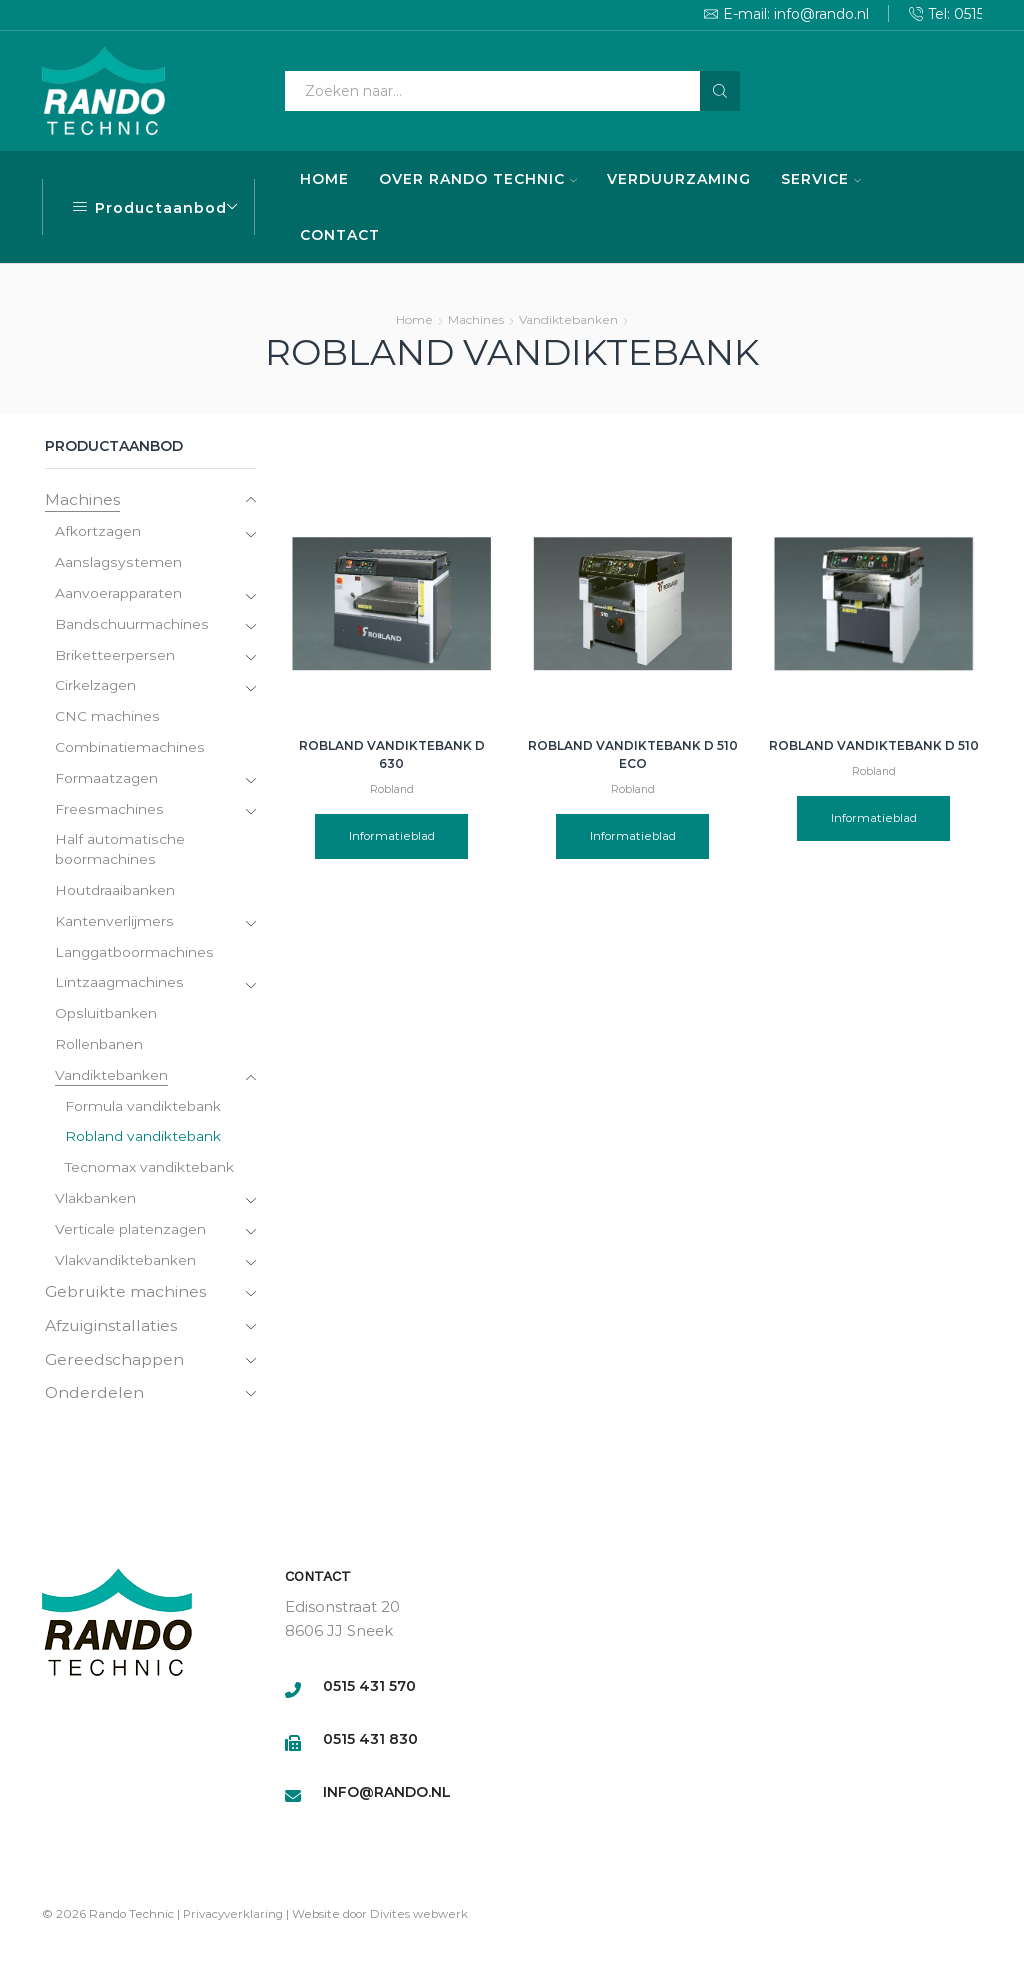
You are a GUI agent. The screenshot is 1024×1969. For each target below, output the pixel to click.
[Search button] (720, 91)
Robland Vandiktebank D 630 (392, 754)
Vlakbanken (95, 1204)
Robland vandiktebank (143, 1142)
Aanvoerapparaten (118, 595)
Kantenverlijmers (114, 925)
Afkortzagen (98, 533)
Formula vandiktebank (143, 1111)
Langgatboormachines (135, 956)
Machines (476, 319)
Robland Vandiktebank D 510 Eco (633, 754)
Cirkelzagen (96, 688)
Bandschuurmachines (131, 626)
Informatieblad (391, 835)
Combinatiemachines (129, 750)
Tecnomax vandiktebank (150, 1173)
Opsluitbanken (105, 1018)
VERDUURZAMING (679, 179)
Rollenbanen (99, 1049)
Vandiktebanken (568, 319)
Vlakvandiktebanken (125, 1266)
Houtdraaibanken (115, 894)
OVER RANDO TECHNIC (478, 179)
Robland (392, 789)
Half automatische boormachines (119, 853)
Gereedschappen (115, 1364)
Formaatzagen (107, 781)
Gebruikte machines (126, 1297)
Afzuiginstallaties (112, 1330)
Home (414, 319)
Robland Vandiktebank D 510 (874, 745)
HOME (324, 179)
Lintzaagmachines (119, 987)
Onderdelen (95, 1398)
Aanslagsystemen (117, 564)
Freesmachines (108, 812)
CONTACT (340, 235)
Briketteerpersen (114, 657)
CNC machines (107, 719)
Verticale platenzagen (131, 1235)
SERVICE (821, 179)
